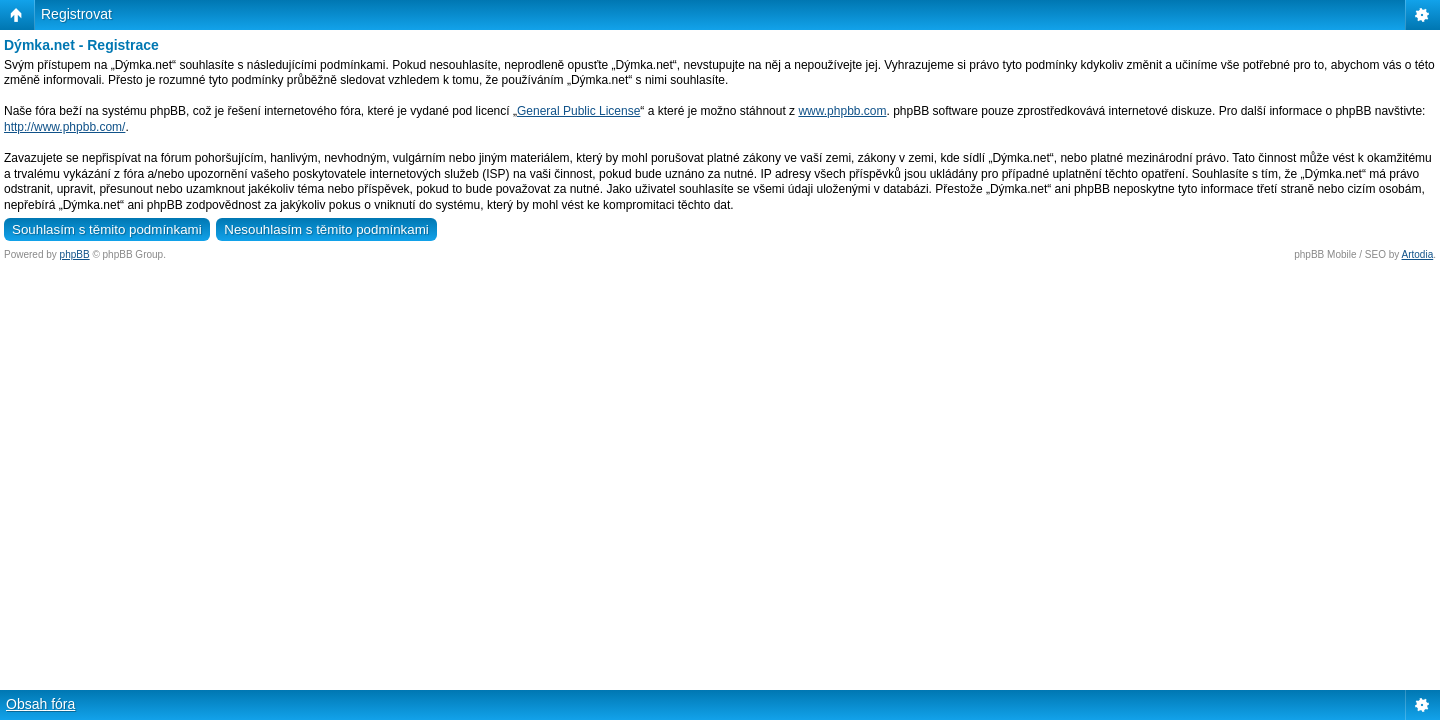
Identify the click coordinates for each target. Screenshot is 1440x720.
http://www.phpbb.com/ (64, 127)
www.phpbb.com (842, 111)
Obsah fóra (40, 704)
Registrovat (76, 14)
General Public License (578, 111)
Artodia (1418, 254)
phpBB (75, 254)
